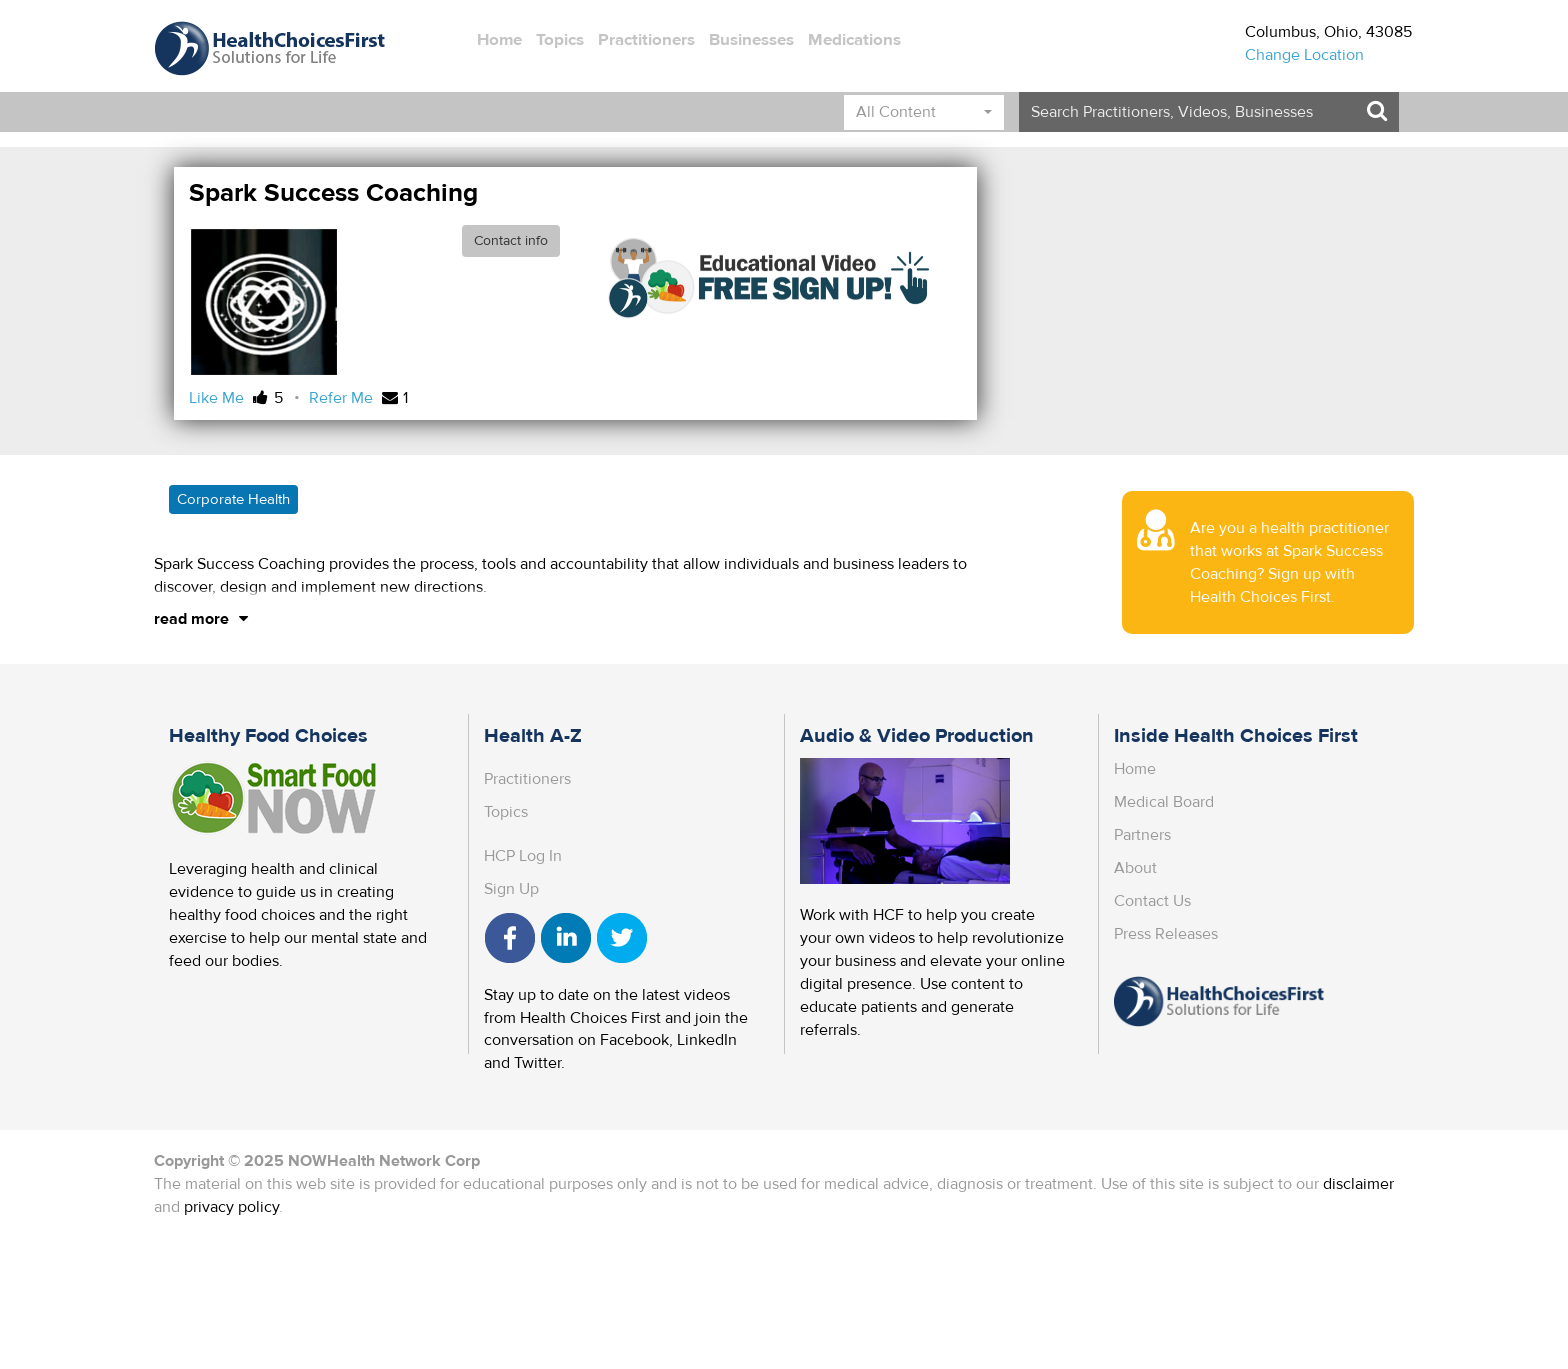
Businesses (751, 40)
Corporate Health (233, 499)
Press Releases (1166, 934)
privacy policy (231, 1207)
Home (499, 40)
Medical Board (1164, 802)
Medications (854, 40)
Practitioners (646, 40)
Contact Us (1152, 901)
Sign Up (511, 889)
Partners (1142, 835)
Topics (560, 40)
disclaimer (1358, 1184)
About (1135, 868)
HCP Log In (523, 856)
